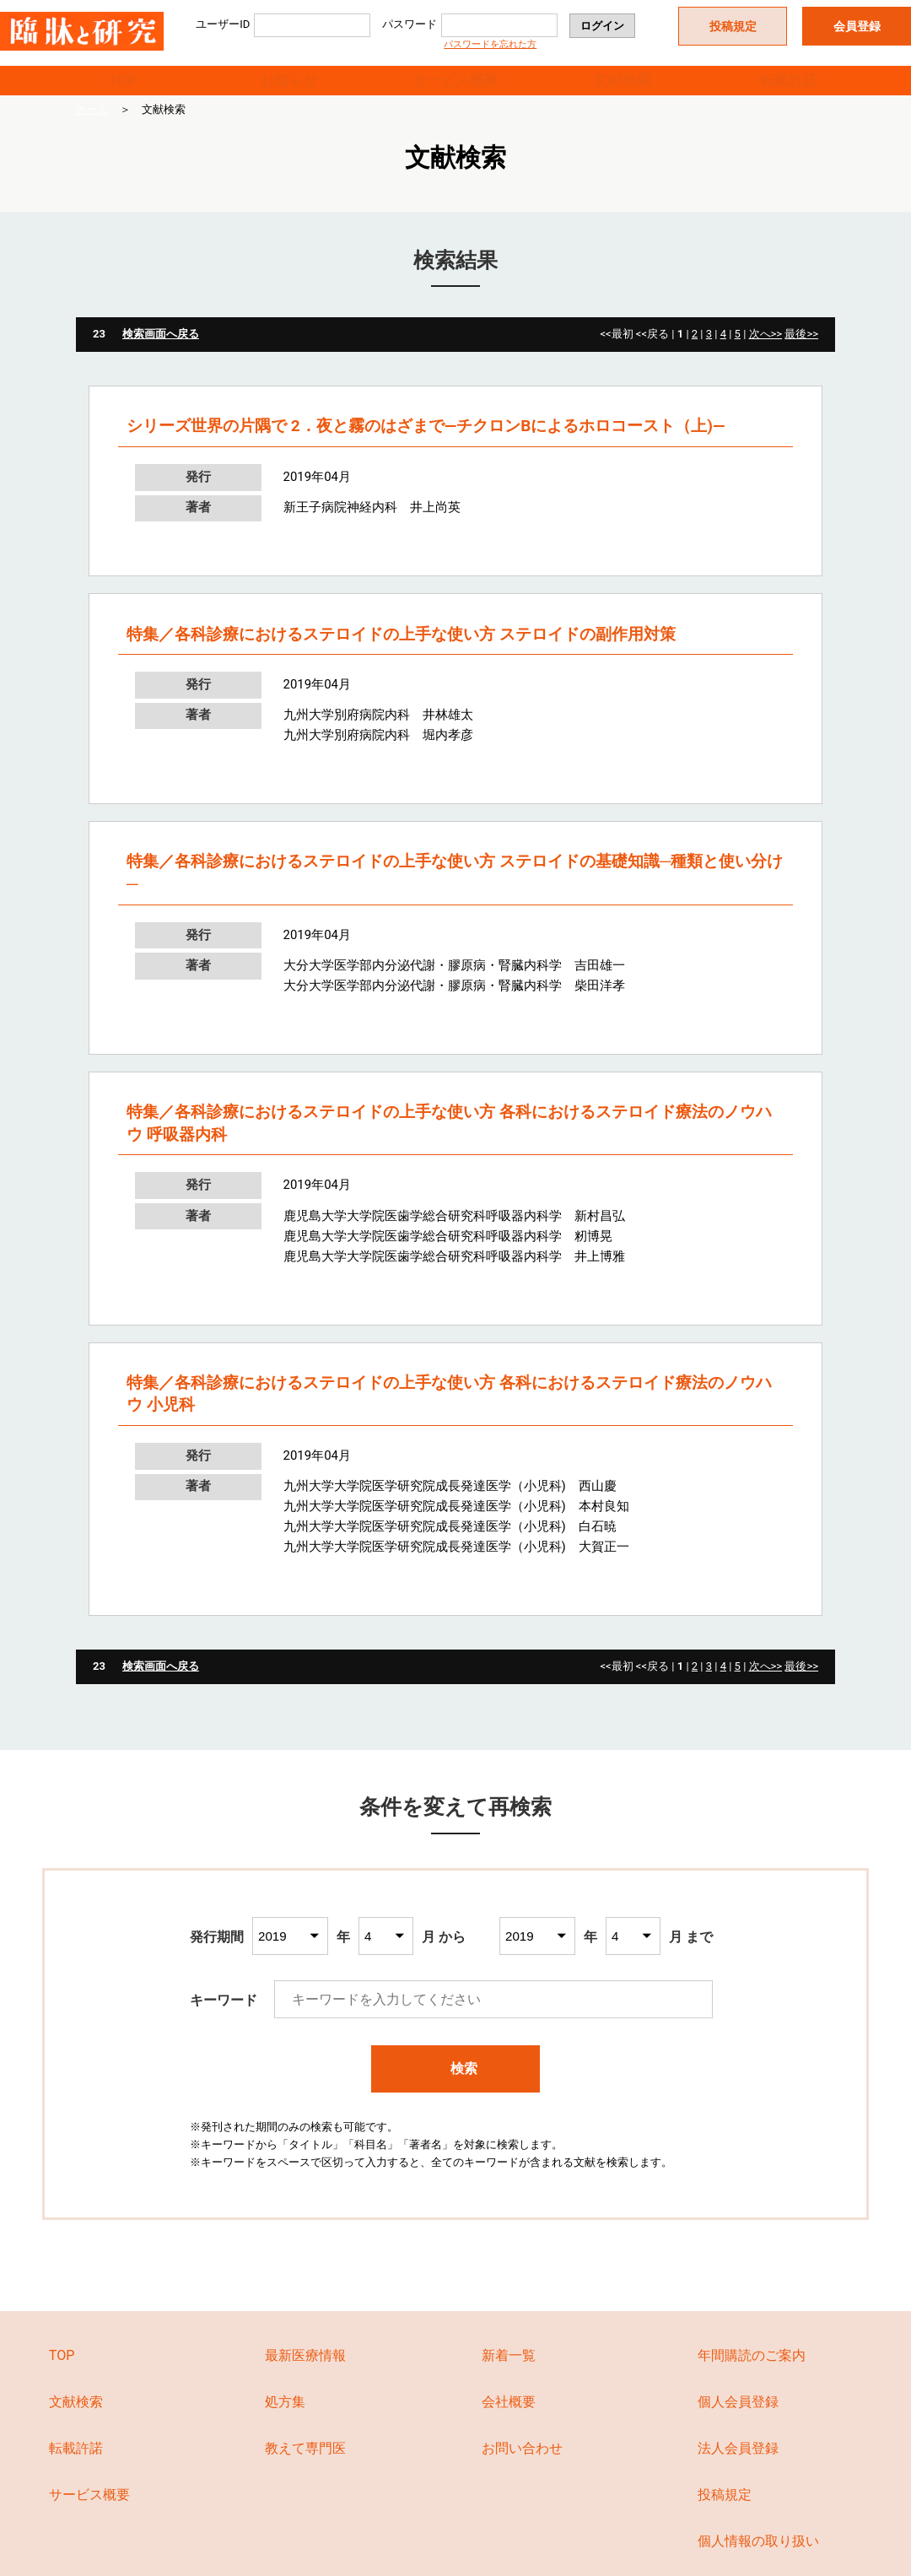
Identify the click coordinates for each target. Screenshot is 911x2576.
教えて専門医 (305, 2468)
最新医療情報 (305, 2376)
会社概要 (509, 2422)
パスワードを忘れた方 (490, 44)
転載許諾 (788, 90)
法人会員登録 (738, 2468)
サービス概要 (455, 90)
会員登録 (857, 26)
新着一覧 (509, 2376)
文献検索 (622, 90)
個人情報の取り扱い (758, 2560)
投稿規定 (733, 26)
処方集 (285, 2422)
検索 (456, 2088)
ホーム (92, 129)
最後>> (801, 354)
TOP (122, 90)
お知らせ (288, 90)
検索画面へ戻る (160, 354)
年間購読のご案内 (752, 2376)
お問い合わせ (522, 2468)
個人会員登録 (738, 2422)
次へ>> (766, 354)
